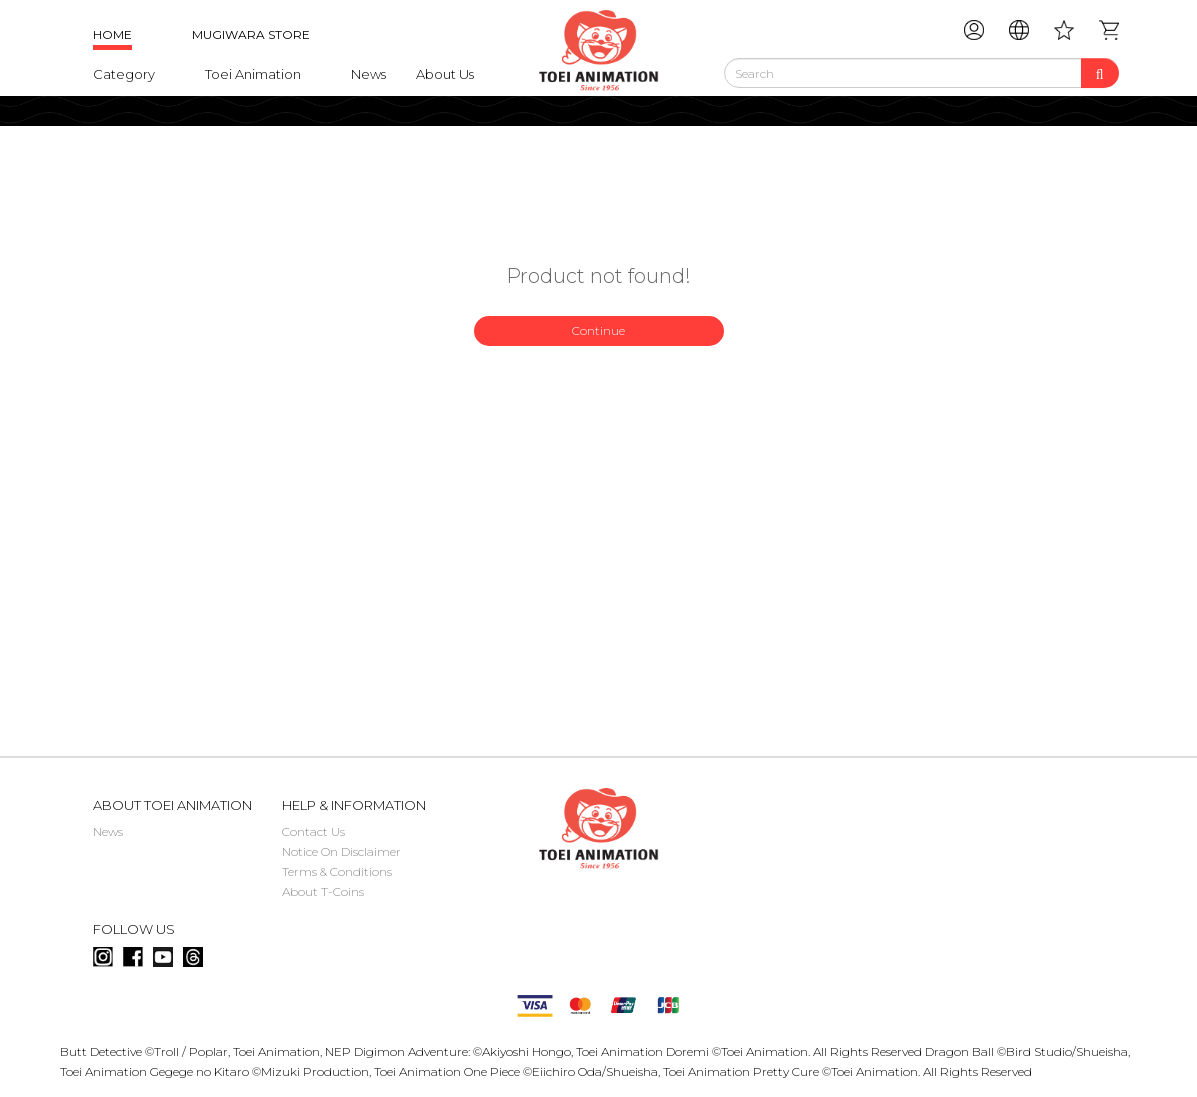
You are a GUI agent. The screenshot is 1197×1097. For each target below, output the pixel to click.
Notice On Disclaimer (341, 851)
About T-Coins (323, 891)
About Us (445, 74)
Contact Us (313, 831)
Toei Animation (253, 74)
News (368, 74)
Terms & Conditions (337, 871)
